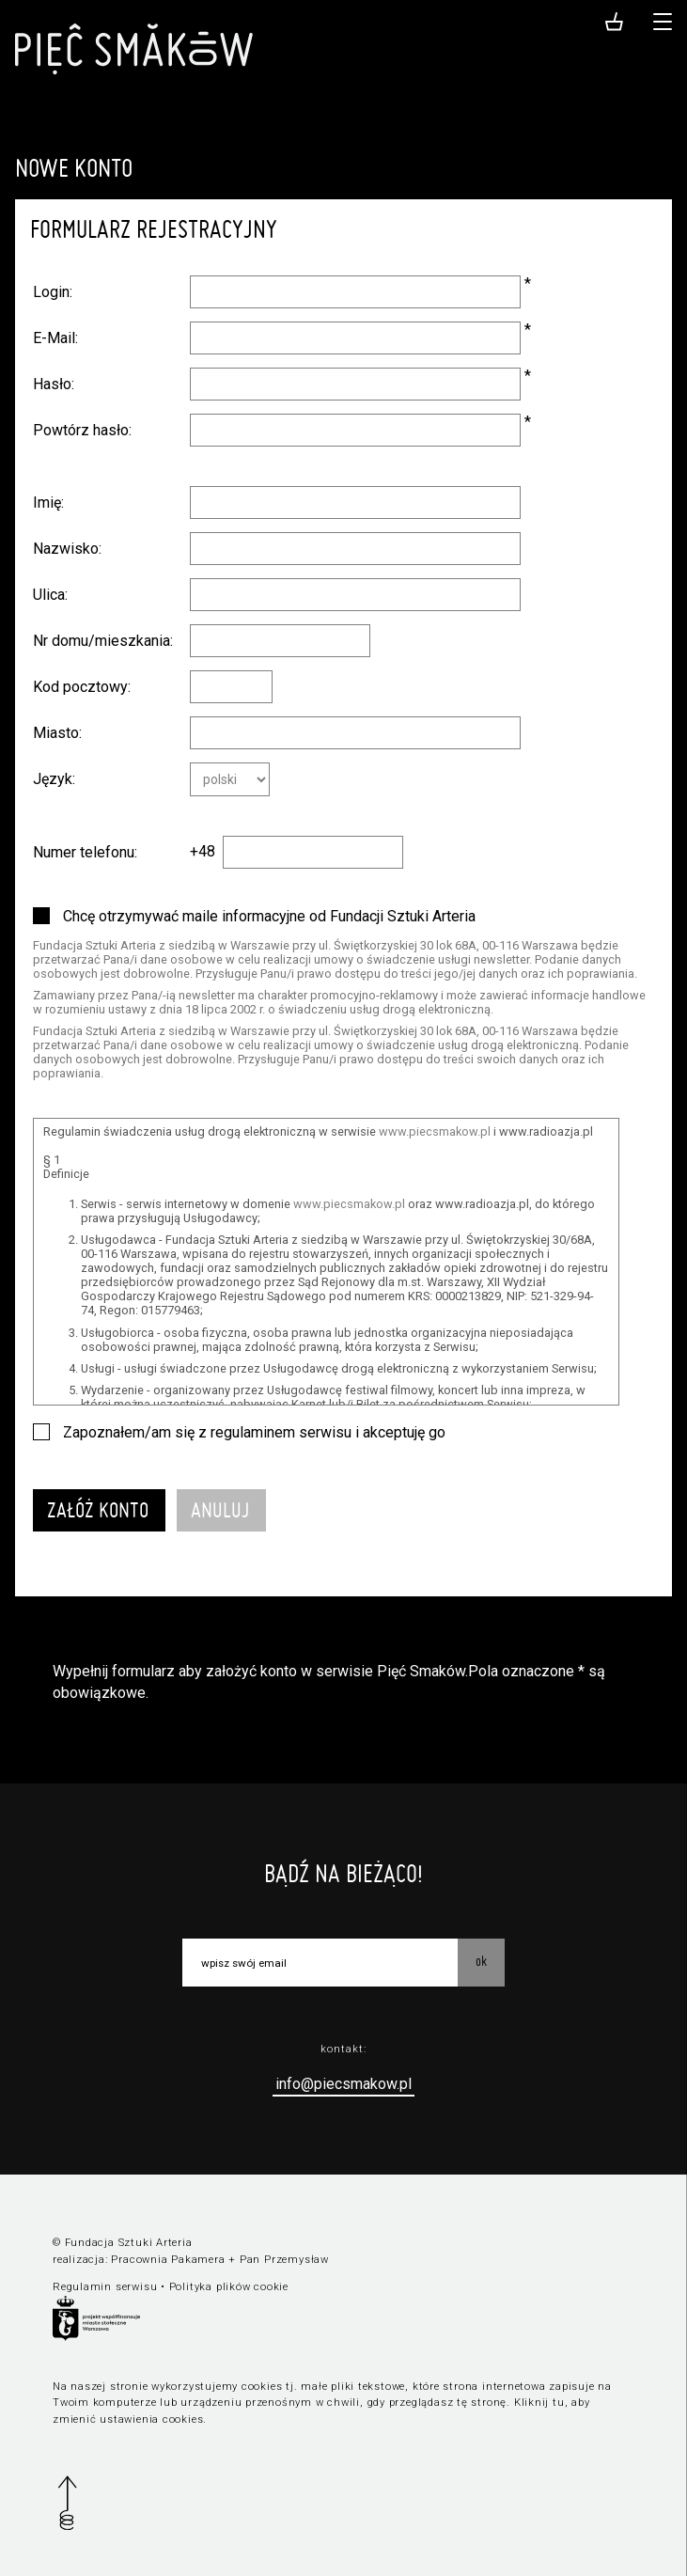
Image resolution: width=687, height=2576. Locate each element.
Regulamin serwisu (105, 2287)
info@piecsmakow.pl (343, 2084)
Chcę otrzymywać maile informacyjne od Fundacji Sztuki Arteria (269, 916)
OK (481, 1961)
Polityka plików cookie (229, 2287)
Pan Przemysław (284, 2260)
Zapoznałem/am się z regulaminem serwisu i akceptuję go (254, 1432)
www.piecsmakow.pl (435, 1131)
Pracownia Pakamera (168, 2260)
